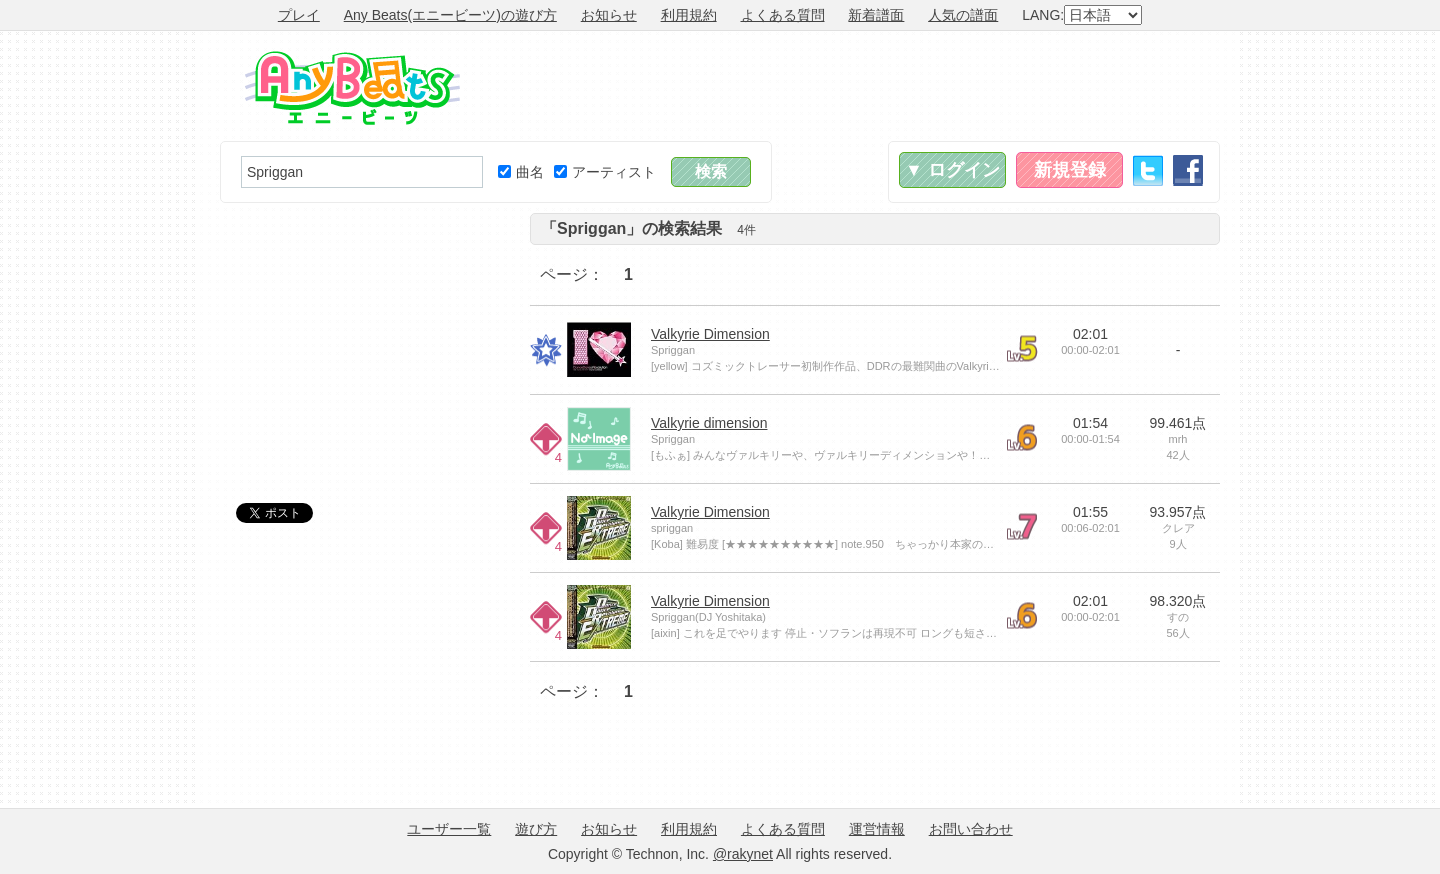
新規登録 (1070, 170)
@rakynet (743, 854)
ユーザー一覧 (449, 829)
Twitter (1148, 170)
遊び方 (536, 829)
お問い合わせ (971, 829)
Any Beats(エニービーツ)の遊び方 (450, 15)
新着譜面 (876, 15)
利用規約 (689, 15)
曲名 (521, 172)
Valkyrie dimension (709, 423)
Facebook (1188, 170)
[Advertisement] (856, 86)
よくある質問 (783, 15)
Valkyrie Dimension (710, 334)
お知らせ (609, 15)
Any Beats (352, 88)
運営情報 (877, 829)
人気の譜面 (963, 15)
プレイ (299, 15)
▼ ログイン (952, 170)
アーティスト (605, 172)
